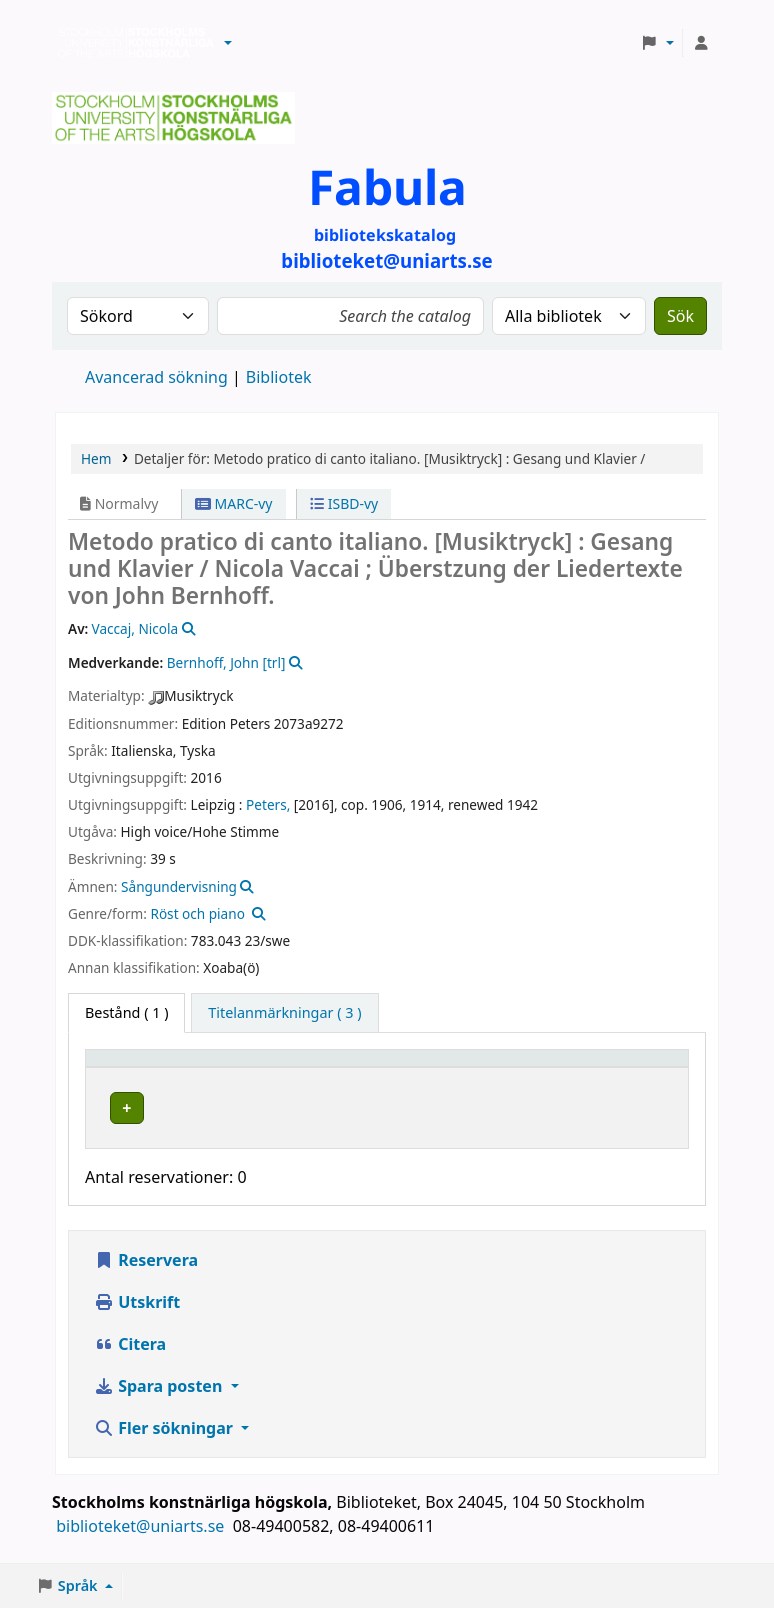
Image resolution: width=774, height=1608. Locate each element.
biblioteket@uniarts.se (142, 1546)
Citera (130, 1364)
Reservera (146, 1280)
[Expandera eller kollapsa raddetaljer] (647, 1127)
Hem (96, 458)
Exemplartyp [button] (139, 1067)
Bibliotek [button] (256, 1067)
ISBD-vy (344, 503)
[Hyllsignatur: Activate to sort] (457, 1068)
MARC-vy (234, 503)
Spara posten (160, 1406)
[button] (228, 43)
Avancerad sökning (156, 377)
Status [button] (553, 1067)
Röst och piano (197, 913)
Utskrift (137, 1322)
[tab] (284, 1013)
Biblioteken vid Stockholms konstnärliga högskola (131, 43)
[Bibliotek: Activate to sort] (304, 1068)
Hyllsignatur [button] (446, 1067)
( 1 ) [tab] (126, 1012)
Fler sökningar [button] (165, 1448)
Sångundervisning (179, 886)
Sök (680, 316)
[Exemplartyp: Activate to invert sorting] (151, 1068)
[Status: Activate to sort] (563, 1068)
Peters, (268, 804)
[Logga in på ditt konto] (701, 43)
